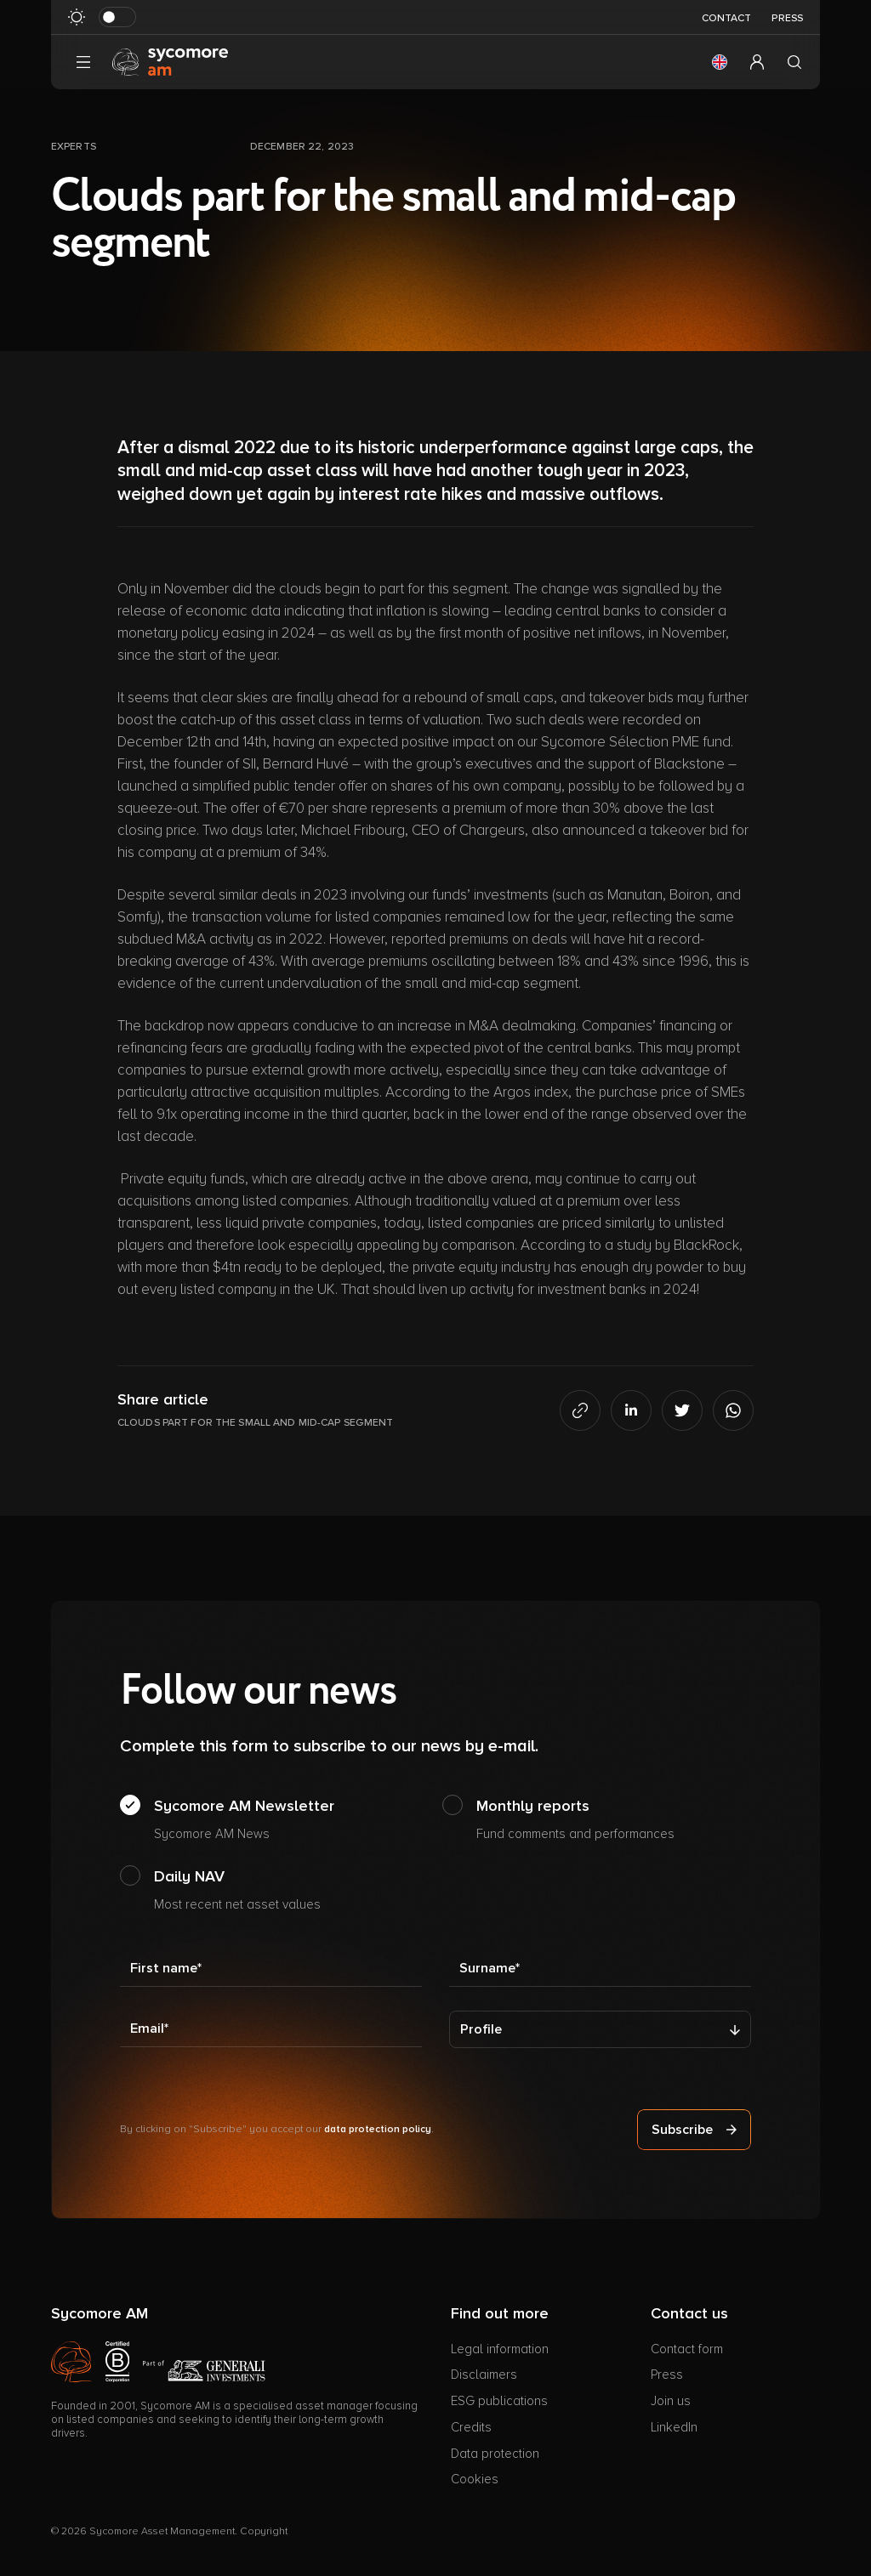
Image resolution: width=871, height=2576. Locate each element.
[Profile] (600, 2029)
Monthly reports (575, 1820)
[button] (719, 62)
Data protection (495, 2453)
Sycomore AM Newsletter (244, 1820)
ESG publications (499, 2401)
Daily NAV (237, 1891)
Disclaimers (484, 2374)
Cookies (474, 2479)
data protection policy (377, 2129)
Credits (471, 2427)
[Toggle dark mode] (117, 17)
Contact (727, 18)
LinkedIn (674, 2427)
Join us (671, 2401)
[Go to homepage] (170, 61)
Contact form (687, 2349)
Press (787, 18)
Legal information (500, 2349)
